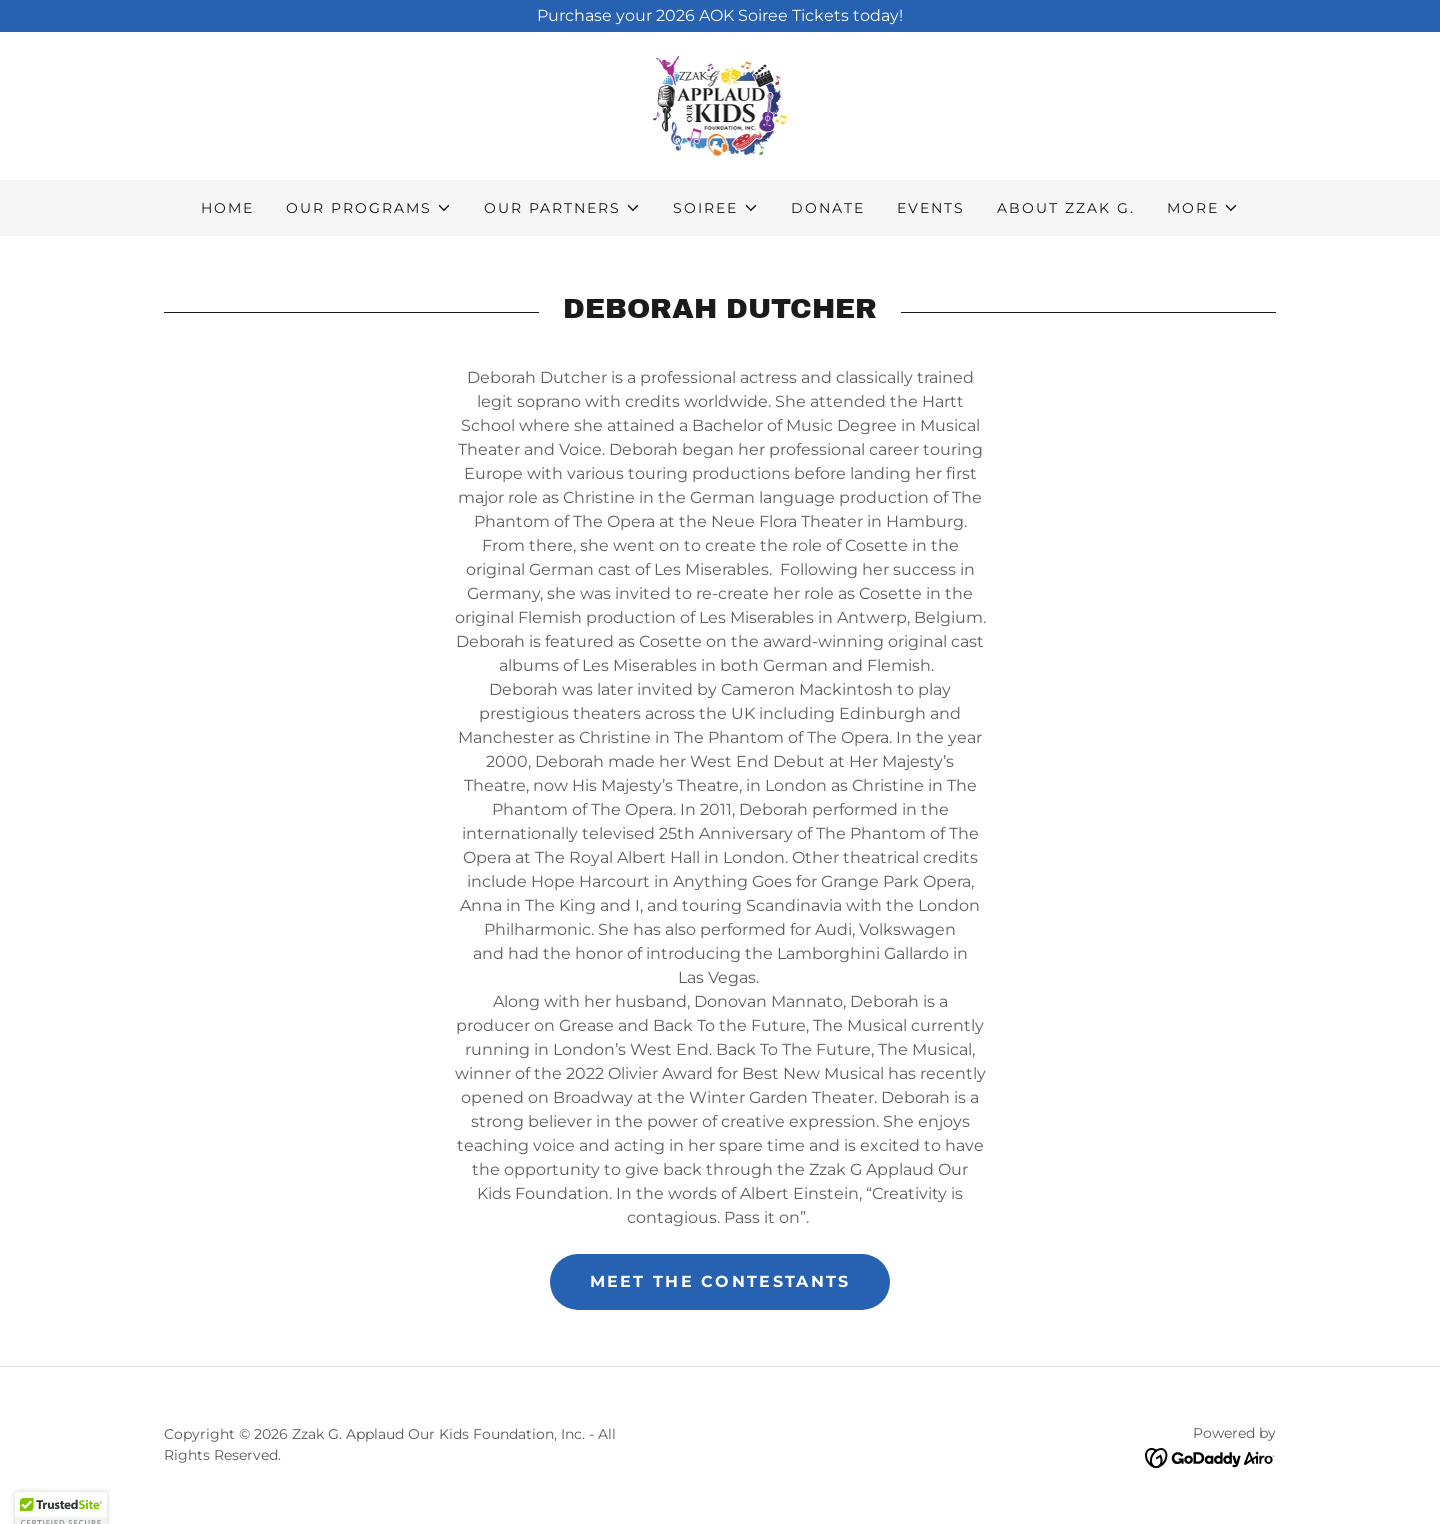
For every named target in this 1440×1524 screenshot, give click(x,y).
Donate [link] (828, 208)
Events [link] (931, 208)
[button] (369, 208)
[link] (720, 104)
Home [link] (227, 208)
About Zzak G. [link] (1066, 208)
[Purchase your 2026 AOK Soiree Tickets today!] (720, 16)
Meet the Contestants (720, 1281)
